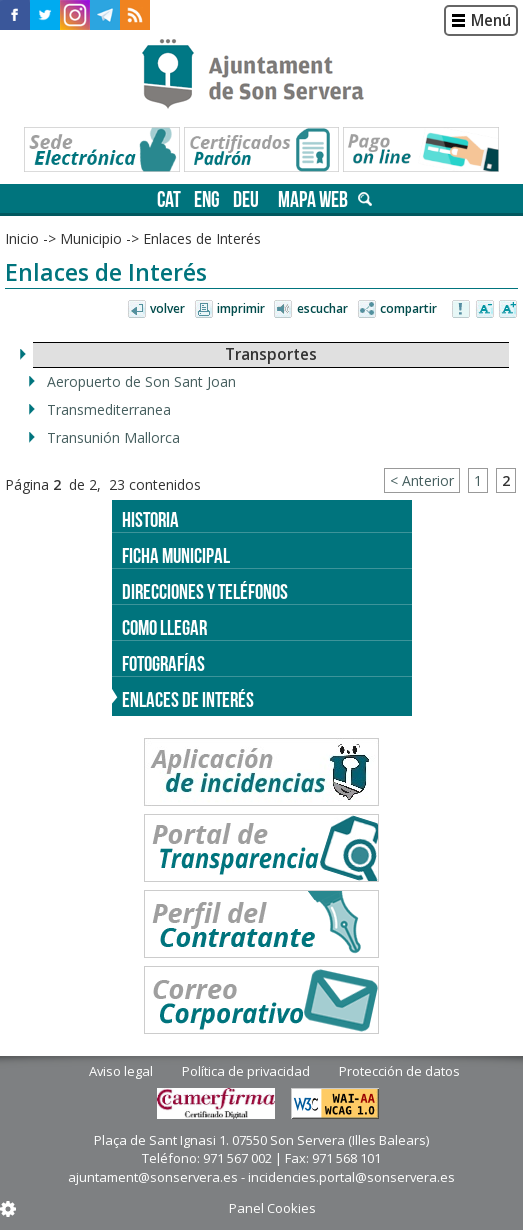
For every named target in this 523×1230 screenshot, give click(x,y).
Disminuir (485, 310)
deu (246, 199)
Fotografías (163, 663)
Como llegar (164, 627)
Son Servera (261, 75)
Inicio (22, 238)
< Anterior (422, 480)
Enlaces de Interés (202, 238)
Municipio (91, 238)
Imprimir (241, 308)
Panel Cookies (272, 1208)
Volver (167, 308)
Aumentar (508, 310)
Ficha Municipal (176, 555)
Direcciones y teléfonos (205, 591)
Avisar (462, 310)
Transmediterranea (109, 409)
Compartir (408, 308)
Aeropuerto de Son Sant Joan (141, 381)
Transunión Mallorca (113, 437)
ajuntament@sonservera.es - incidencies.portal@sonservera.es (261, 1177)
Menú (491, 20)
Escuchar (322, 308)
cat (169, 199)
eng (207, 199)
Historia (150, 519)
